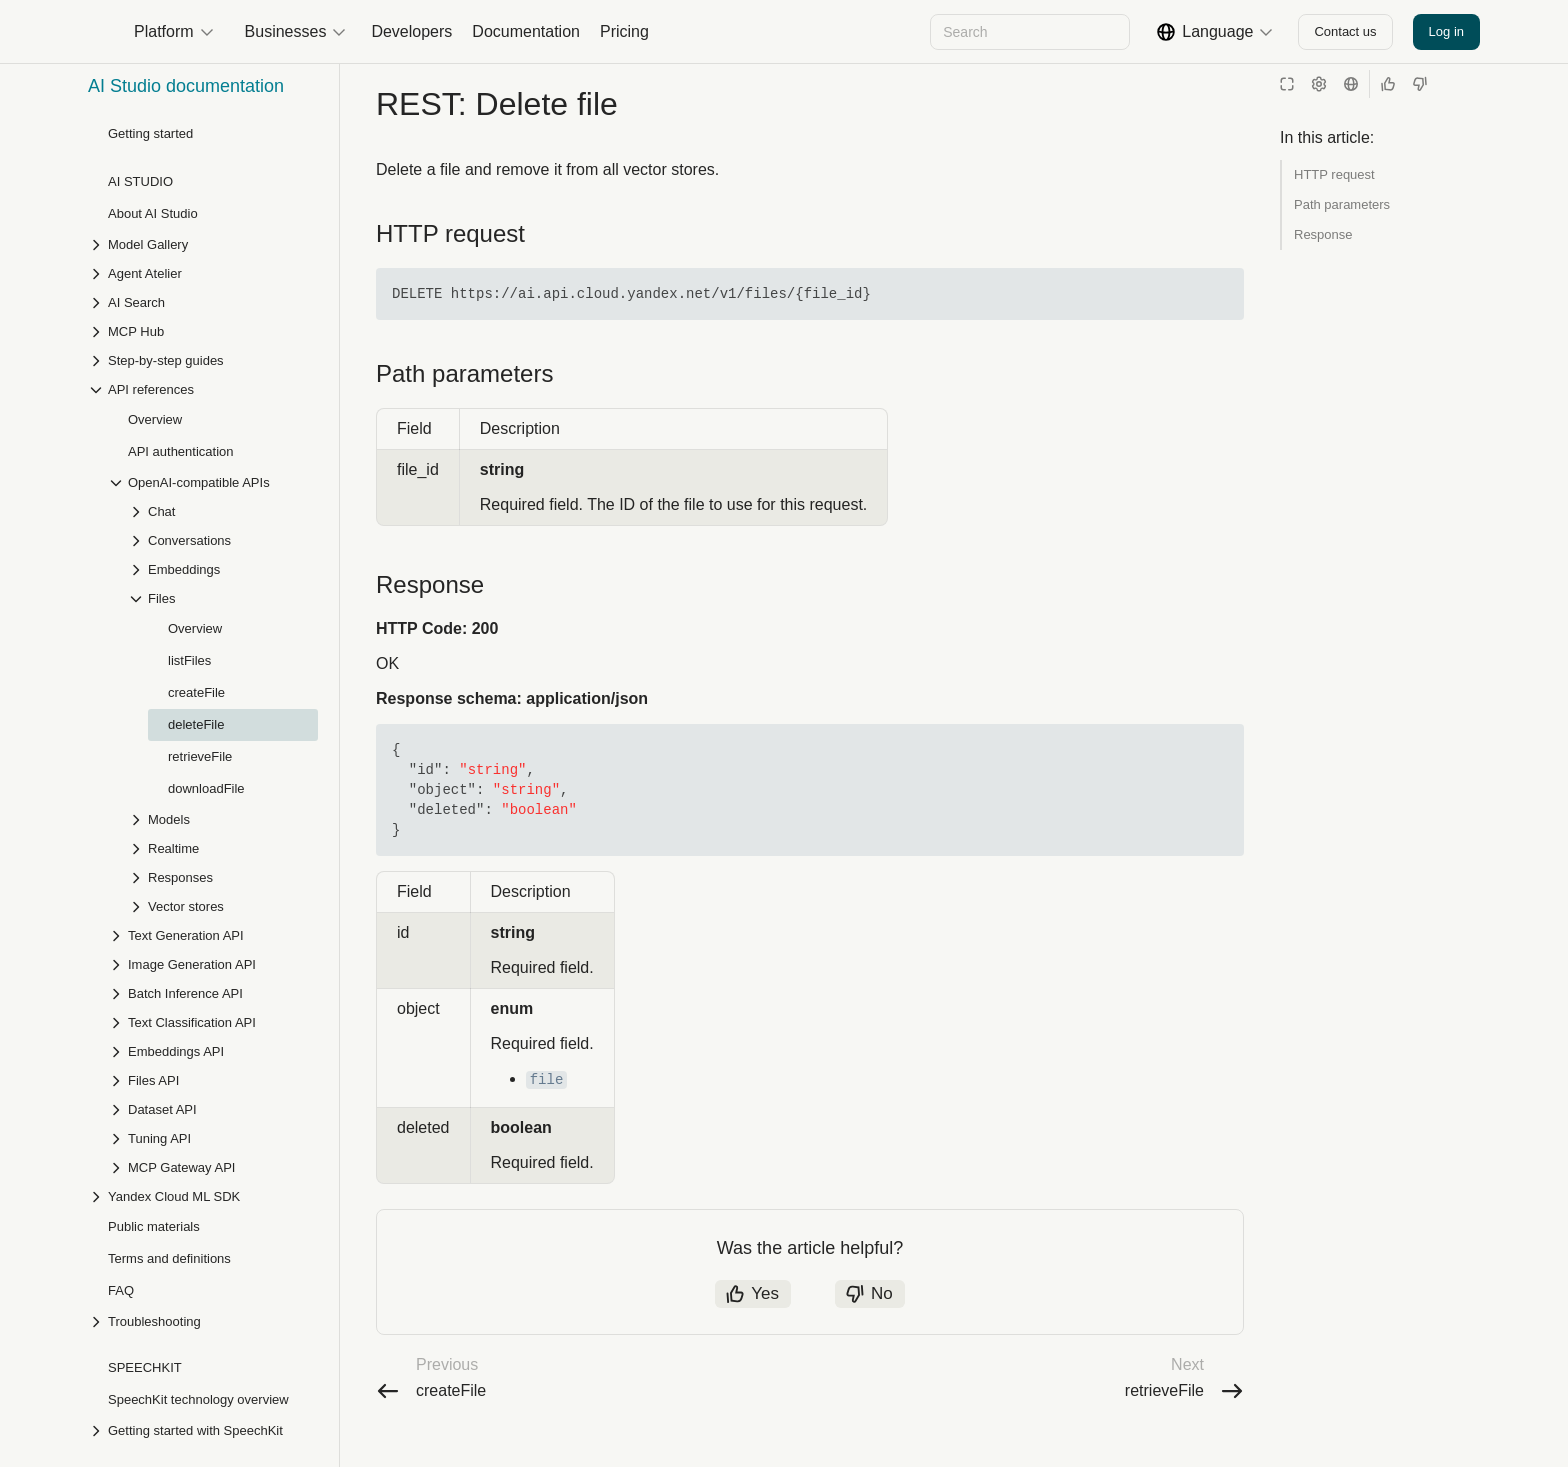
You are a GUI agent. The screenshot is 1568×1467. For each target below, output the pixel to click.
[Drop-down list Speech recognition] (203, 1126)
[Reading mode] (1287, 84)
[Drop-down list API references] (203, 1242)
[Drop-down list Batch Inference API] (213, 660)
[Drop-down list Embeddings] (223, 236)
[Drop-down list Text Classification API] (213, 689)
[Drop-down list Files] (223, 265)
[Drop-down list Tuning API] (213, 805)
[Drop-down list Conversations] (223, 207)
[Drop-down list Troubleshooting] (203, 988)
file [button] (547, 1120)
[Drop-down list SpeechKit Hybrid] (203, 1213)
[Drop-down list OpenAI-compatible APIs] (213, 149)
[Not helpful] (1420, 84)
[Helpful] (1388, 84)
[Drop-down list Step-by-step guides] (203, 1184)
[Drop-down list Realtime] (223, 515)
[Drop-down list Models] (223, 486)
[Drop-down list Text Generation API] (213, 602)
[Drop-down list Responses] (223, 544)
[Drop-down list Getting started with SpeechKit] (203, 1097)
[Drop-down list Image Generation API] (213, 631)
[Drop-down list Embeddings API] (213, 718)
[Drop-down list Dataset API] (213, 776)
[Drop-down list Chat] (223, 178)
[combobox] (1028, 32)
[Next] (842, 31)
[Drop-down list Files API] (213, 747)
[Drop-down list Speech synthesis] (203, 1155)
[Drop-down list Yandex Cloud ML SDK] (203, 863)
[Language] (1351, 84)
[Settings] (1319, 84)
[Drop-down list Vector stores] (223, 573)
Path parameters (1342, 204)
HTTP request (1334, 174)
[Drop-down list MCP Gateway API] (213, 834)
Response (1323, 234)
